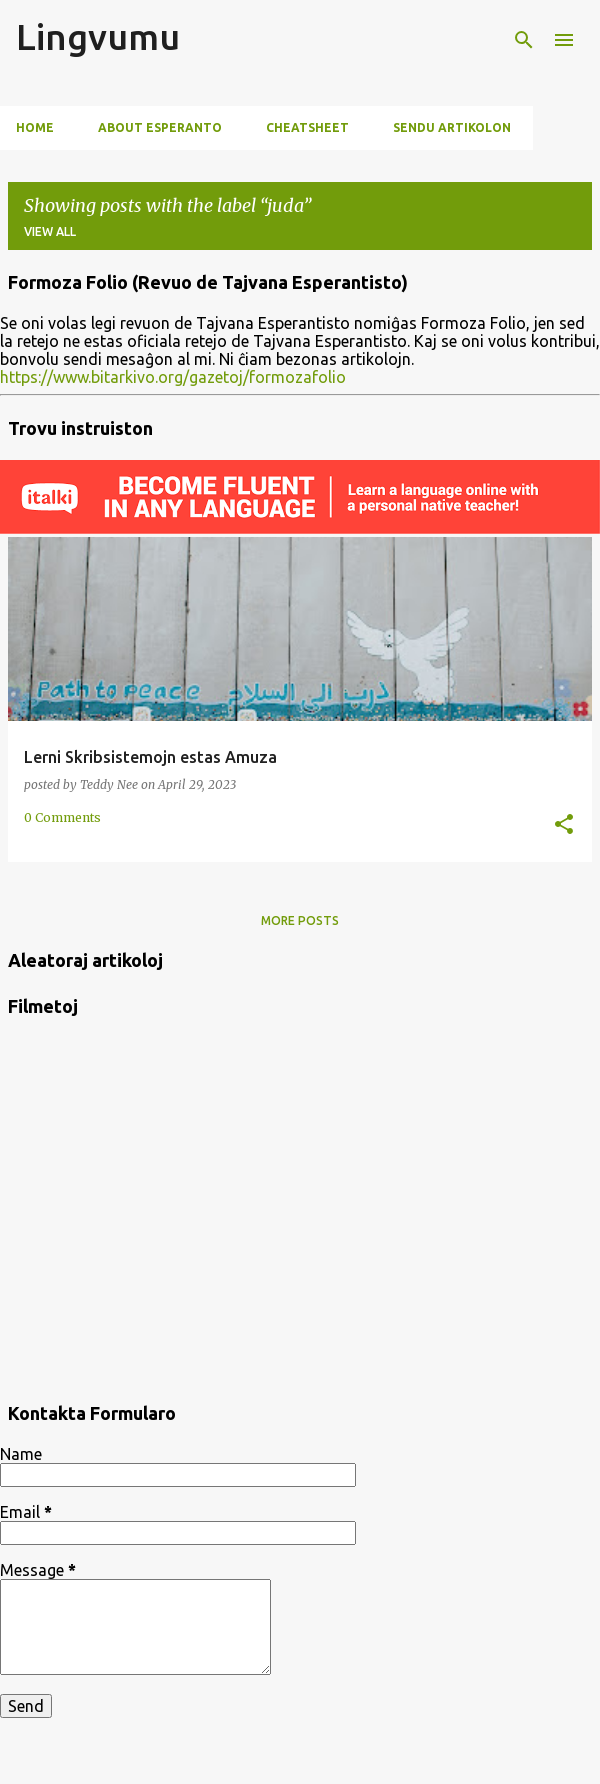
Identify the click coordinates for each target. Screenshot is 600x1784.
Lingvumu (98, 36)
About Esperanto (160, 127)
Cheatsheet (307, 127)
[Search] (524, 40)
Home (35, 127)
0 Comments (62, 817)
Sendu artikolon (452, 127)
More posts (300, 920)
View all (50, 231)
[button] (564, 825)
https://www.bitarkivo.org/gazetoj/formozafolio (173, 377)
